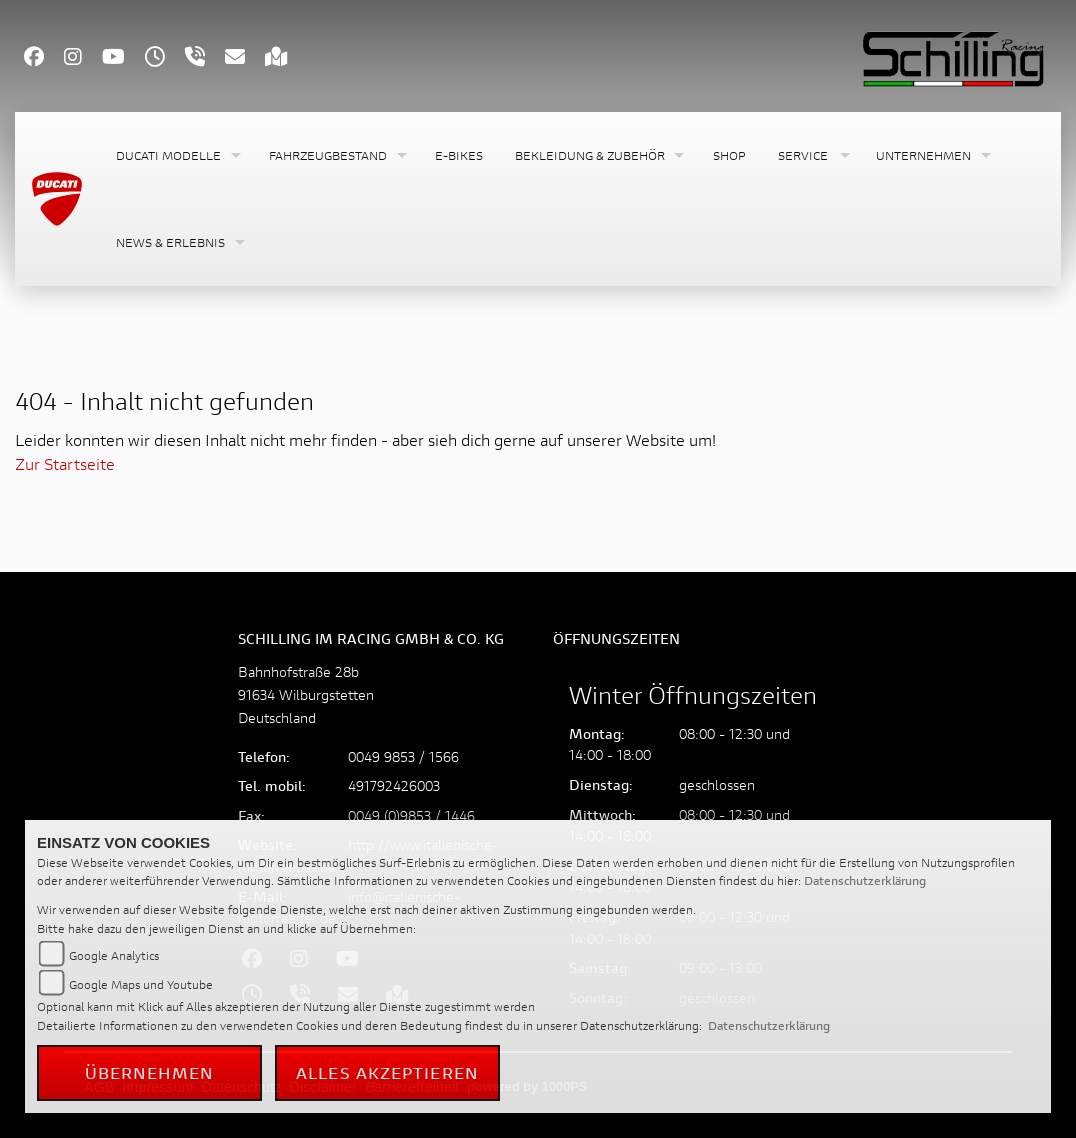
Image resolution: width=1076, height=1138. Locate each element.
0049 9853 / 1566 (403, 756)
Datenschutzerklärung (865, 880)
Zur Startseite (65, 463)
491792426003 (394, 785)
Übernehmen (150, 1072)
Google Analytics (114, 955)
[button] (176, 155)
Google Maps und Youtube (141, 984)
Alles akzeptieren (387, 1072)
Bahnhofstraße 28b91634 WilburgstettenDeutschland (306, 694)
